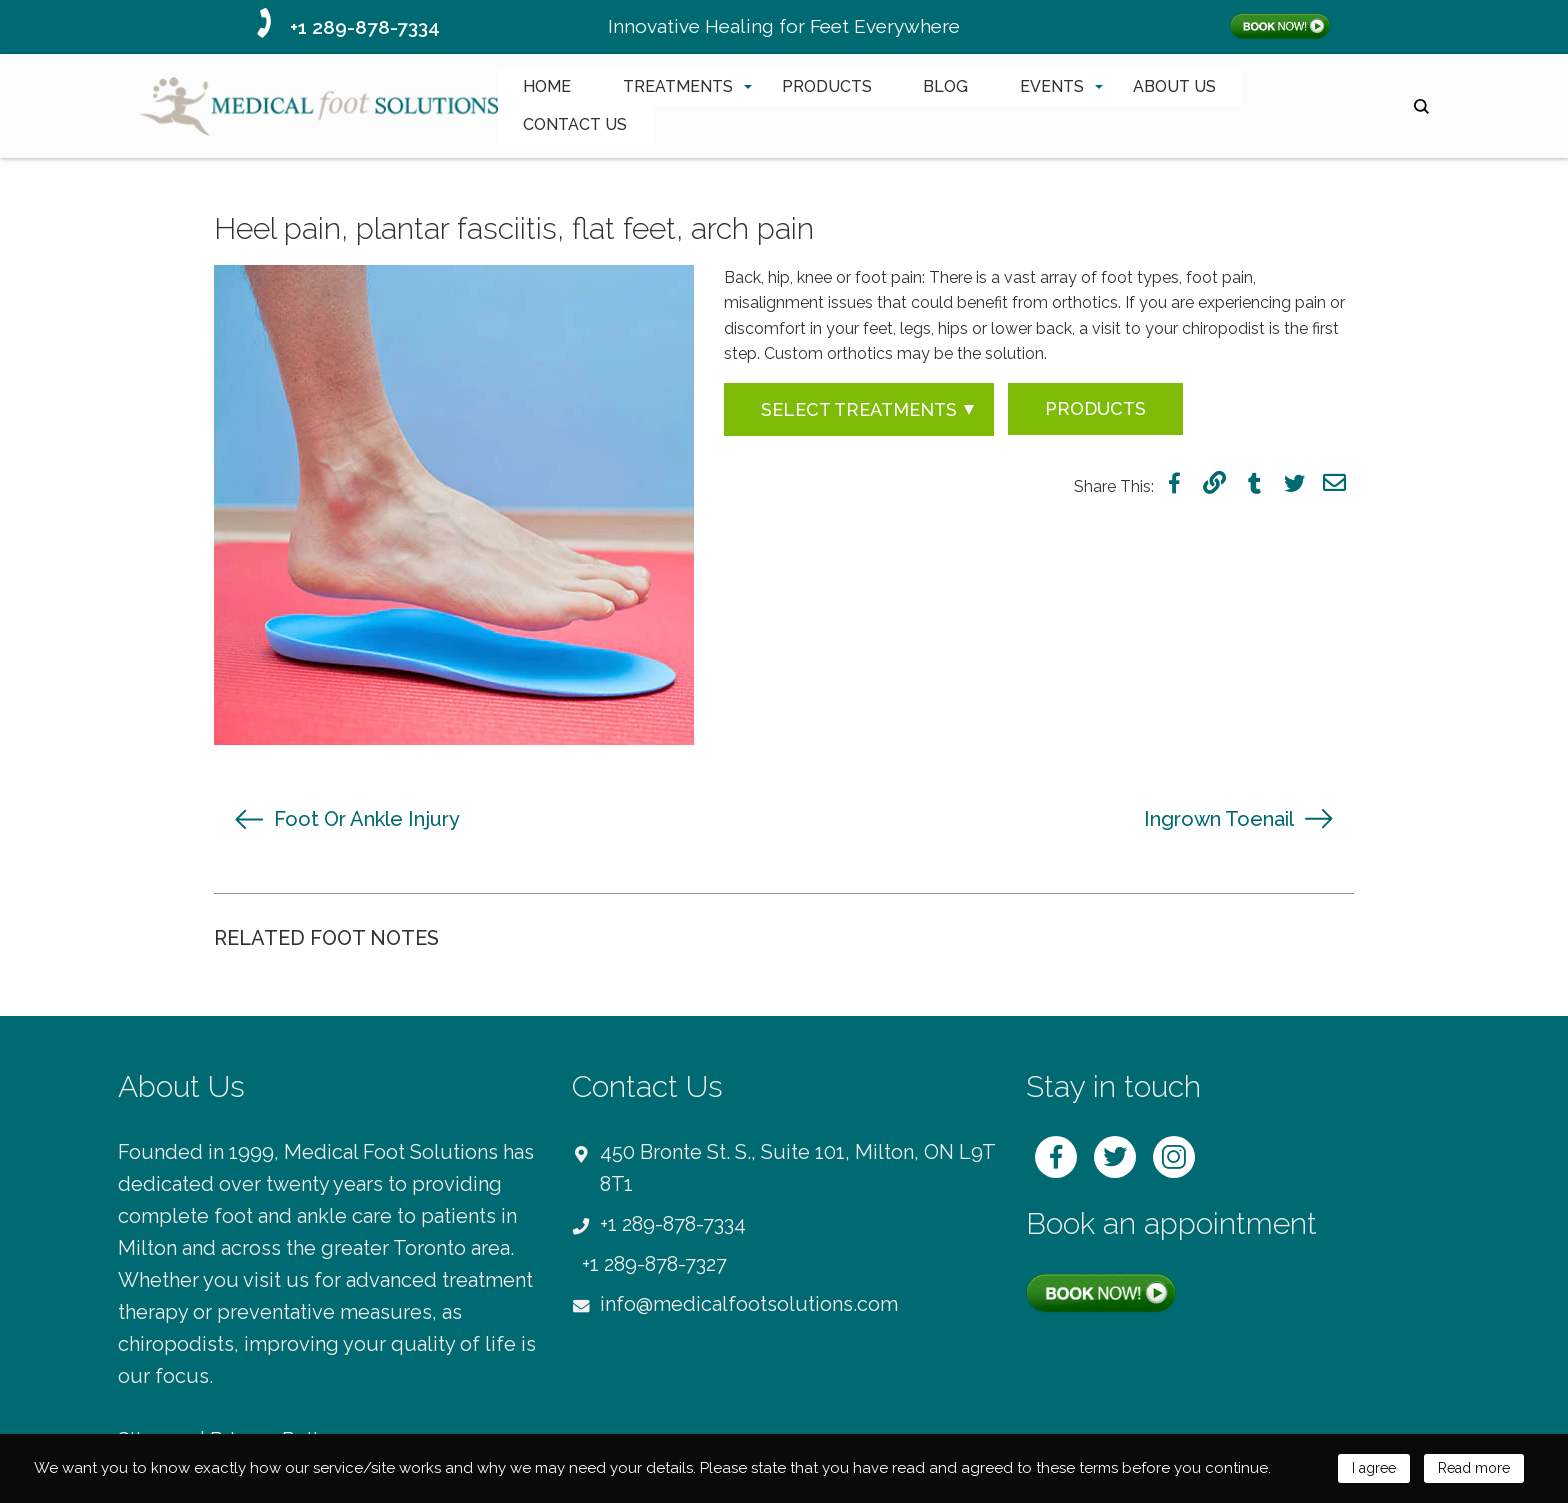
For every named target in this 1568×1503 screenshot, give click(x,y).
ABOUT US (1174, 86)
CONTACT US (575, 124)
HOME (547, 86)
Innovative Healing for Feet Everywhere (784, 26)
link (1214, 482)
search (1421, 106)
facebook (1174, 482)
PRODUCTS (827, 86)
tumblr (1254, 482)
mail (1334, 482)
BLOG (945, 86)
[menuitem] (547, 87)
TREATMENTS (678, 86)
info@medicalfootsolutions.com (749, 1304)
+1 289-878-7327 (654, 1264)
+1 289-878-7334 (365, 27)
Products (1095, 408)
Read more (1470, 1468)
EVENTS (1052, 86)
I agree (1364, 1468)
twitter (1294, 482)
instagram (1174, 1157)
